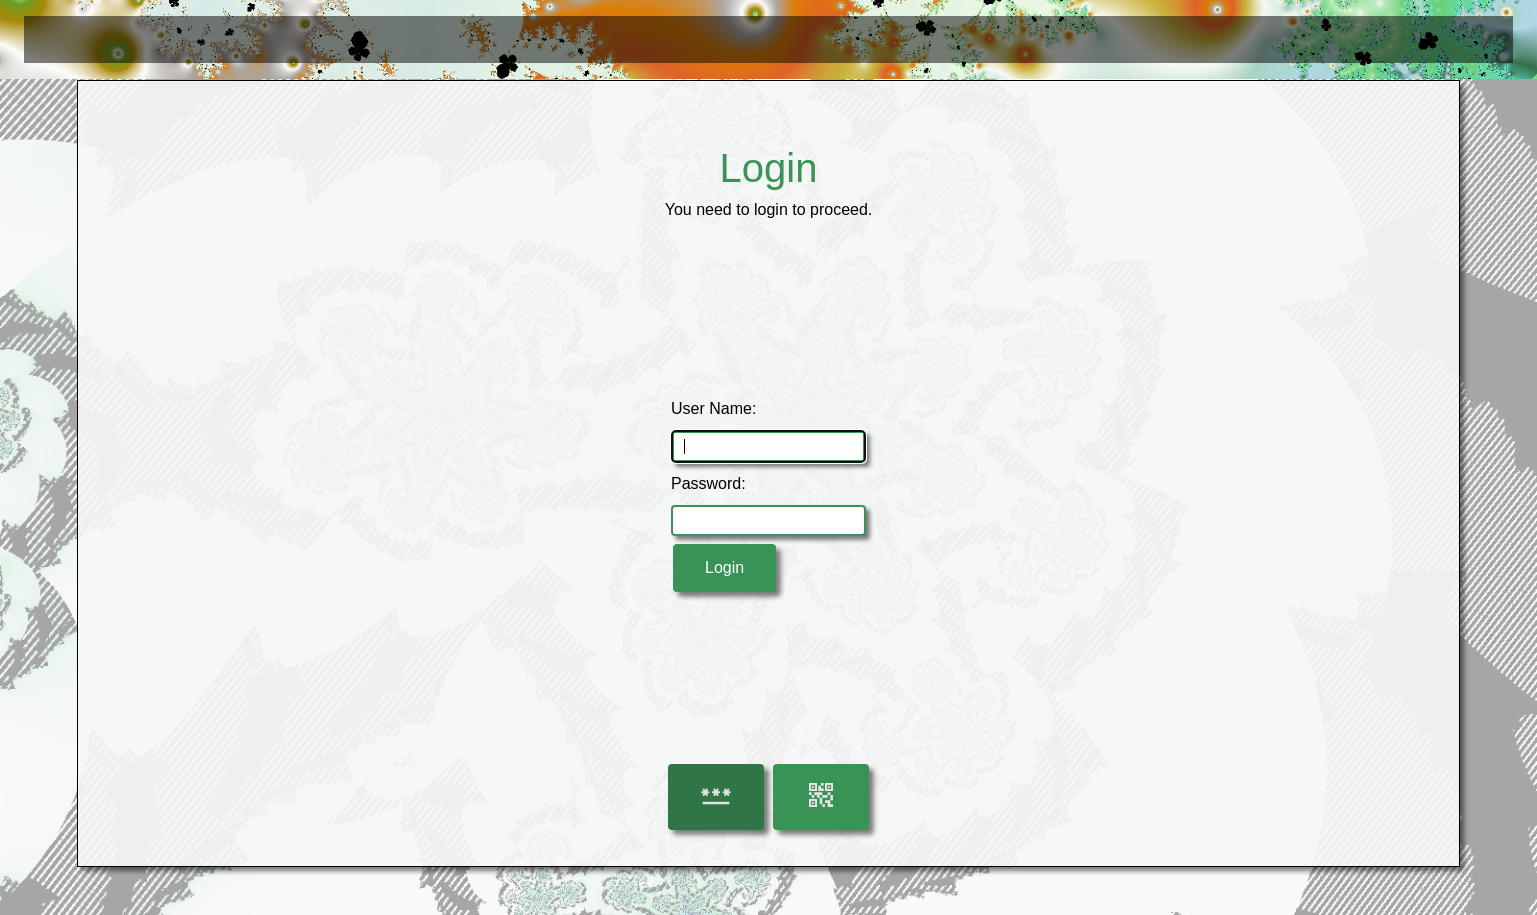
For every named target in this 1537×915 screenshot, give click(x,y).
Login (724, 567)
